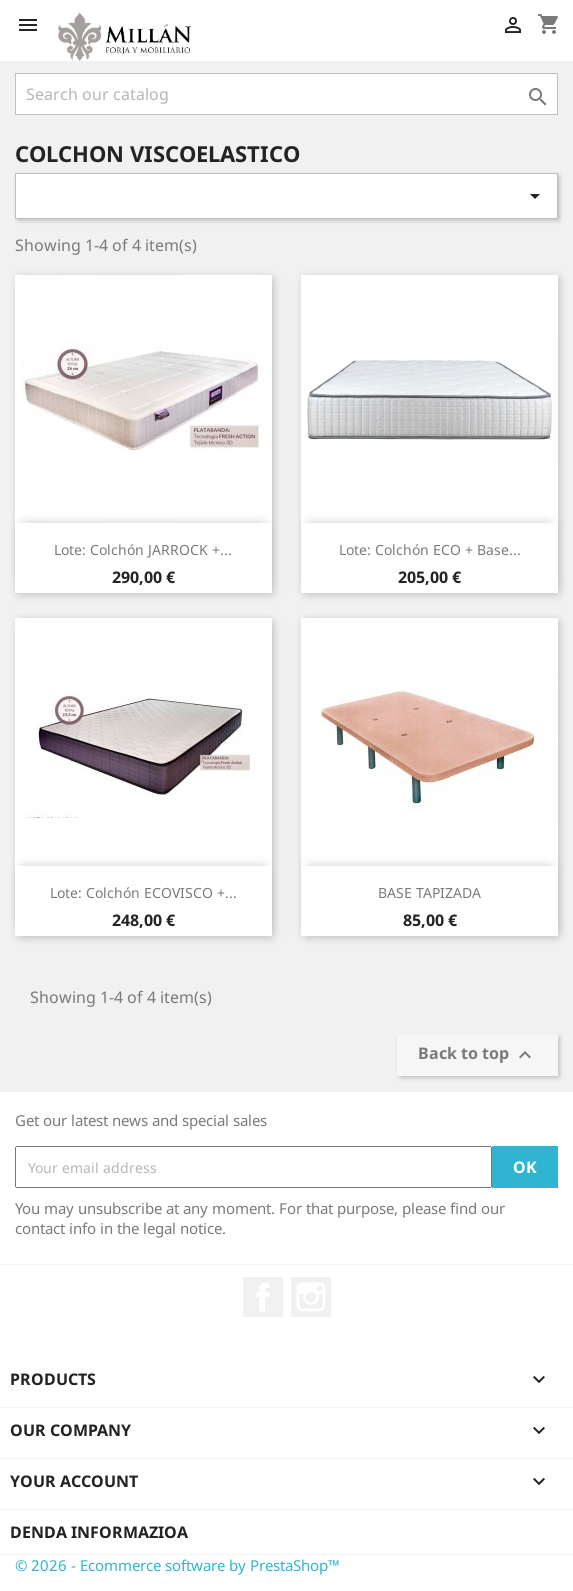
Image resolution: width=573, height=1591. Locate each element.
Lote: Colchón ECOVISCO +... (143, 892)
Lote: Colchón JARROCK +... (143, 549)
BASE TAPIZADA (429, 892)
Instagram (311, 1297)
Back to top (477, 1055)
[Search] (286, 94)
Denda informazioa (99, 1532)
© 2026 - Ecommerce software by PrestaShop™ (177, 1565)
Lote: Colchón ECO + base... (430, 549)
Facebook (263, 1297)
